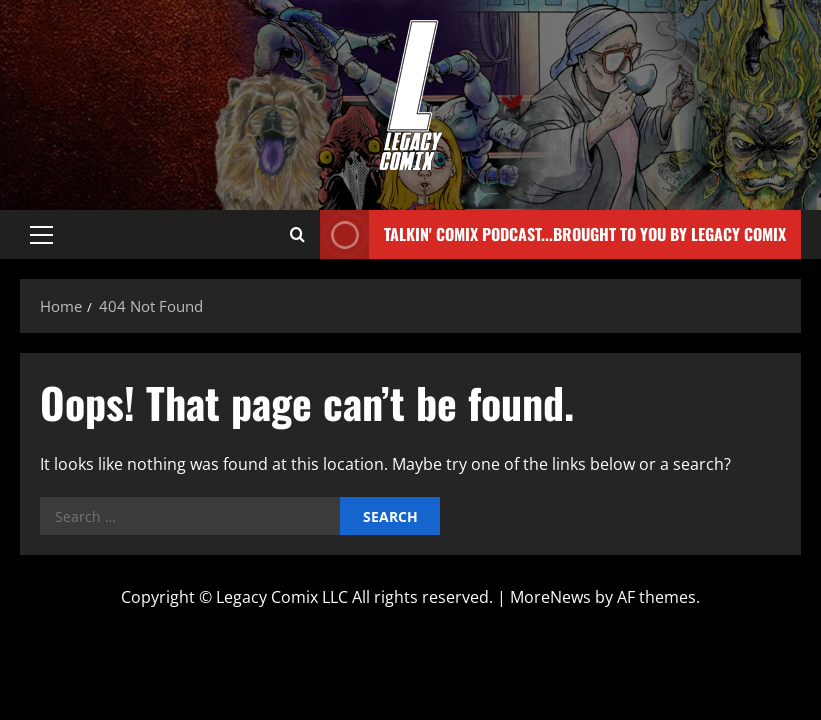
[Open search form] (297, 235)
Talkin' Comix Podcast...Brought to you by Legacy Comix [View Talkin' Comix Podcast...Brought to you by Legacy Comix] (553, 234)
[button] (41, 235)
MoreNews (550, 597)
